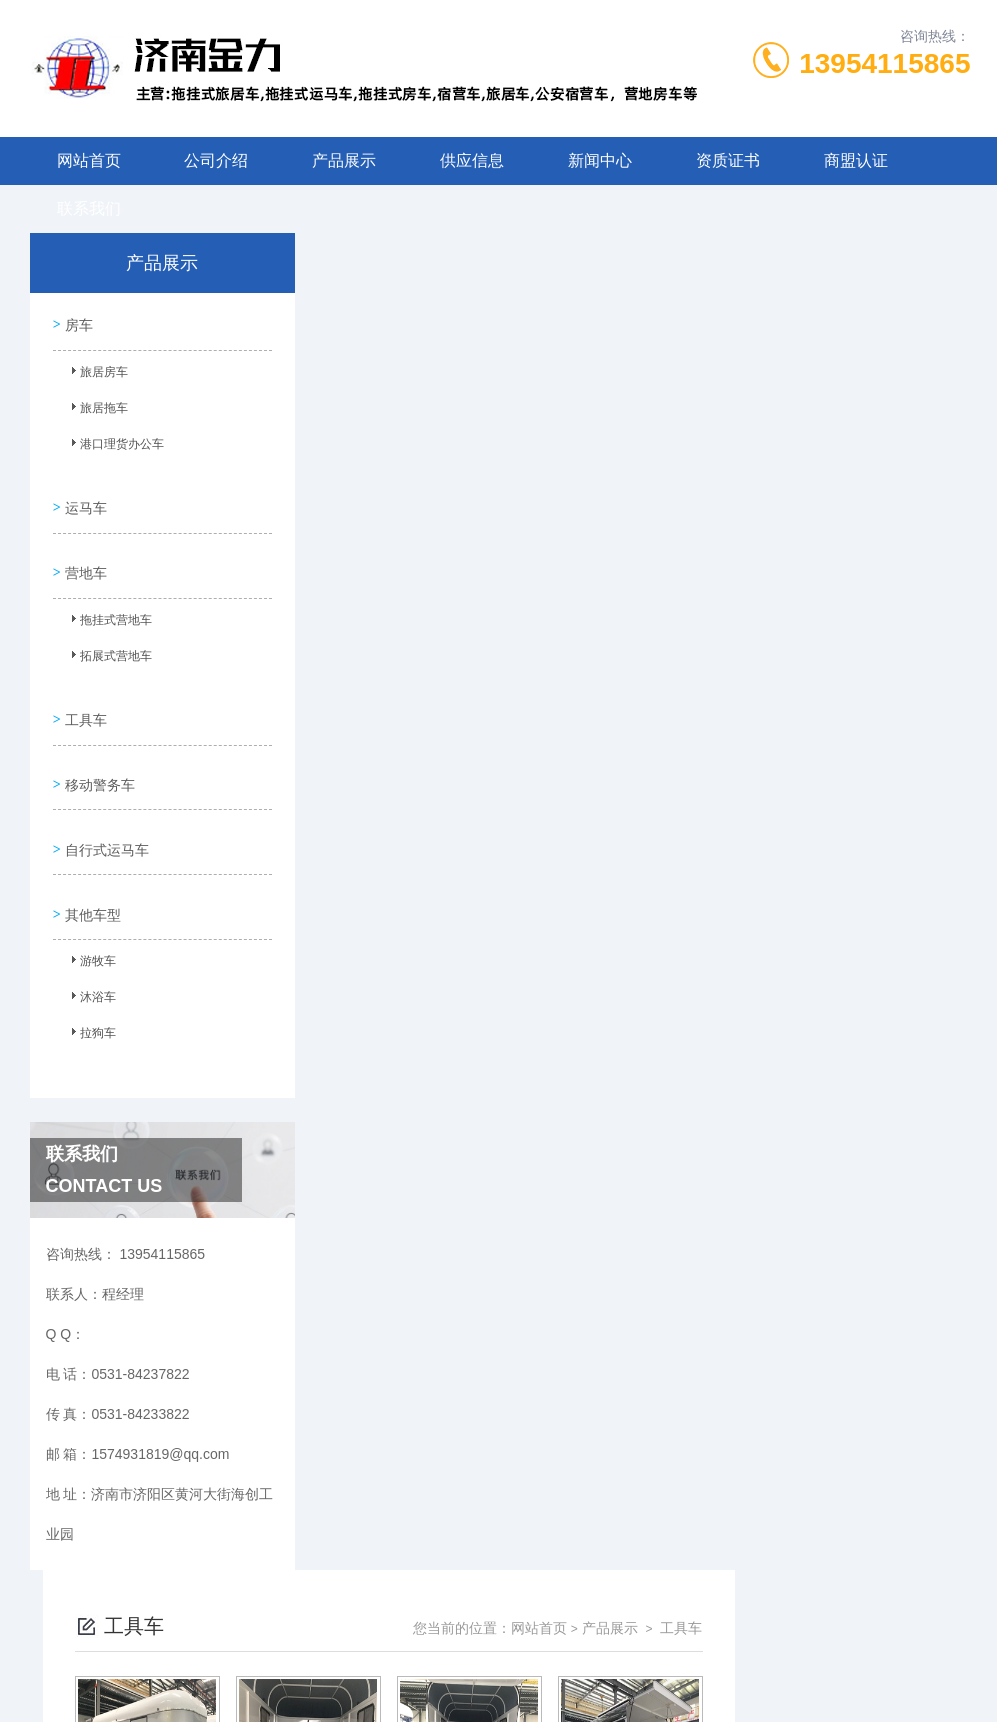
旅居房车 (96, 373)
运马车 (84, 496)
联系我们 (89, 208)
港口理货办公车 (114, 445)
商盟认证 (856, 160)
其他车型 (91, 863)
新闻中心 (600, 160)
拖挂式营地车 (108, 605)
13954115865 (884, 63)
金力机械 (534, 1690)
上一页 (567, 791)
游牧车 (90, 915)
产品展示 (344, 160)
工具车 (84, 692)
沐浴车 (90, 951)
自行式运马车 (105, 806)
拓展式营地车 (108, 641)
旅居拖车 (96, 409)
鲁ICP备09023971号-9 (639, 1626)
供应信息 (472, 160)
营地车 (84, 553)
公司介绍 (216, 160)
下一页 (682, 791)
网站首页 (89, 160)
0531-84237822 (384, 1594)
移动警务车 (98, 749)
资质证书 (728, 160)
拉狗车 (90, 987)
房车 (77, 321)
